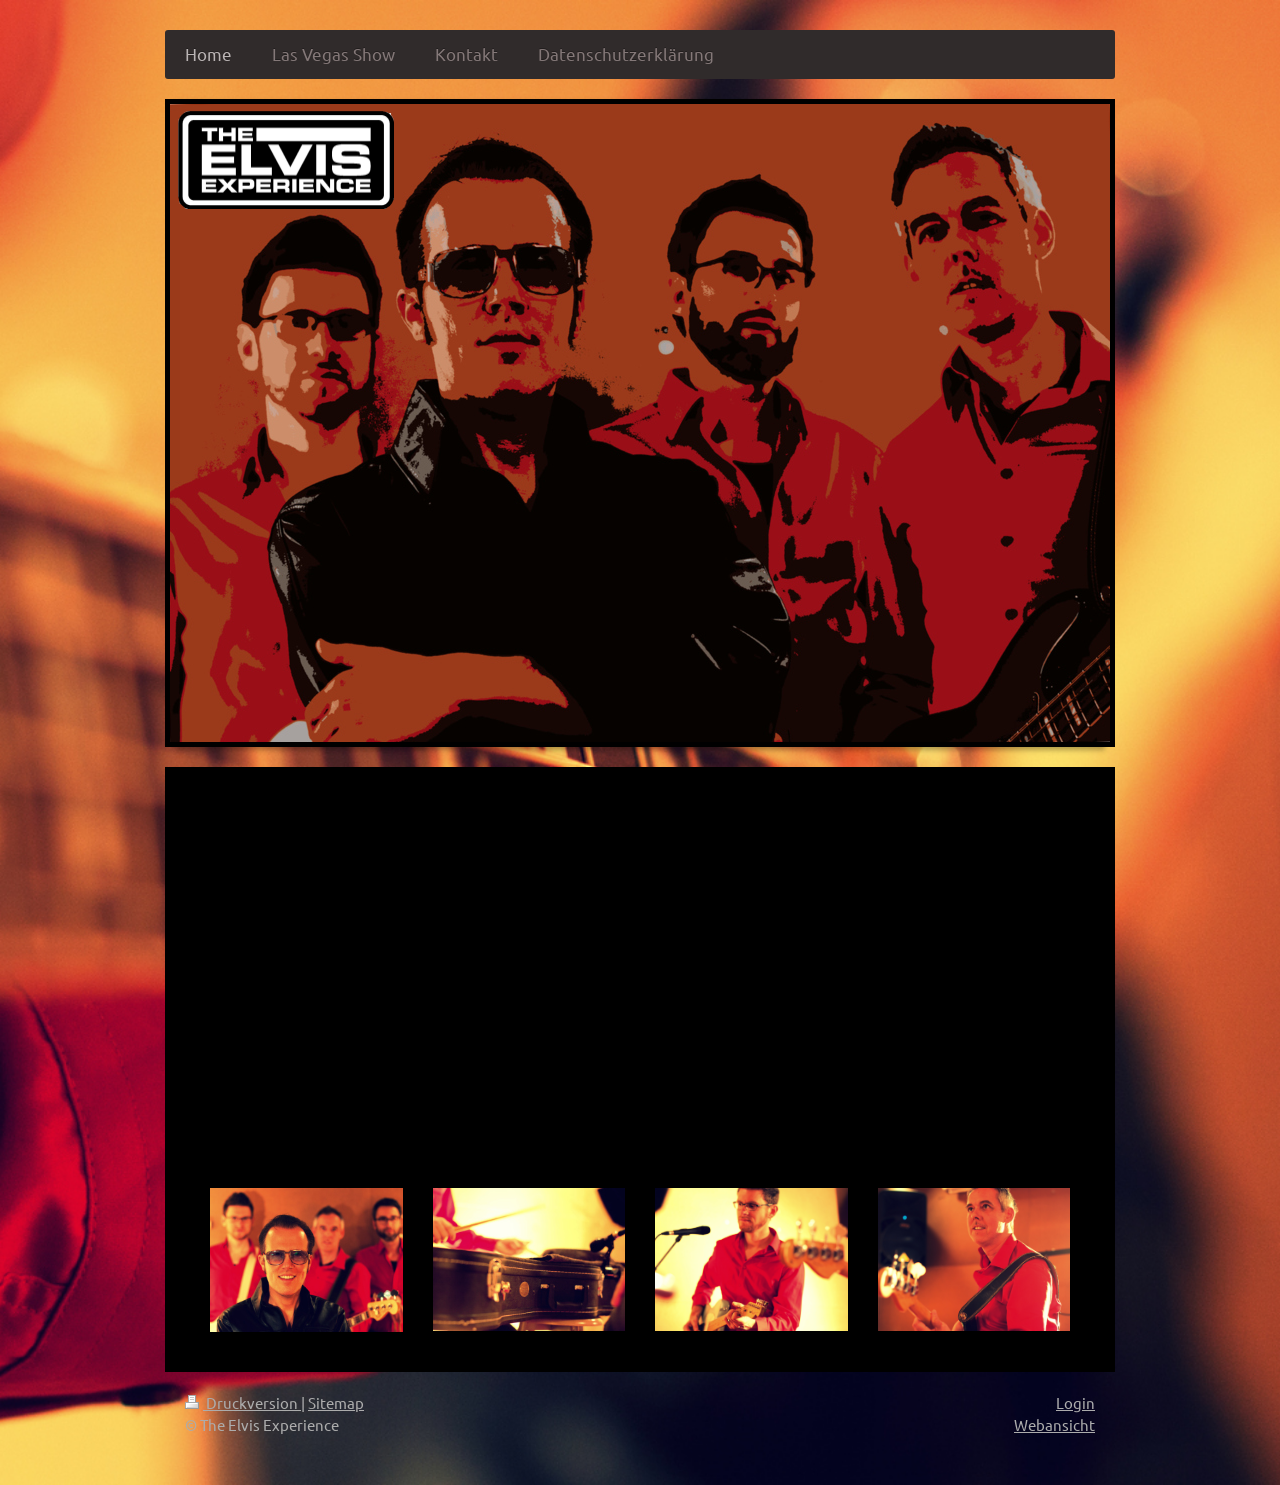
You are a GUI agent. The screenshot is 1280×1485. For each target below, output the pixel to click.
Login (1075, 1402)
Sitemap (336, 1402)
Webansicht (1054, 1424)
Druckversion (243, 1402)
